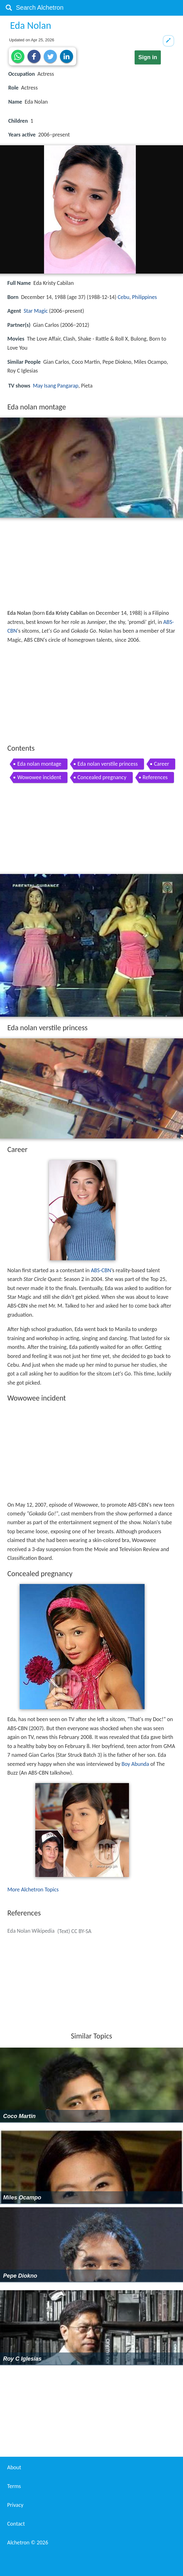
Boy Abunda (135, 1764)
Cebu (123, 297)
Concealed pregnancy (101, 777)
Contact (16, 2523)
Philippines (144, 297)
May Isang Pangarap (55, 385)
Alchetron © (27, 2542)
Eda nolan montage (39, 763)
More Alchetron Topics (32, 1889)
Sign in (147, 57)
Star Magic (36, 310)
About (14, 2467)
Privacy (15, 2504)
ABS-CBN (101, 1270)
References (155, 777)
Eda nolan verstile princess (107, 763)
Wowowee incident (39, 777)
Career (161, 763)
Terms (14, 2486)
